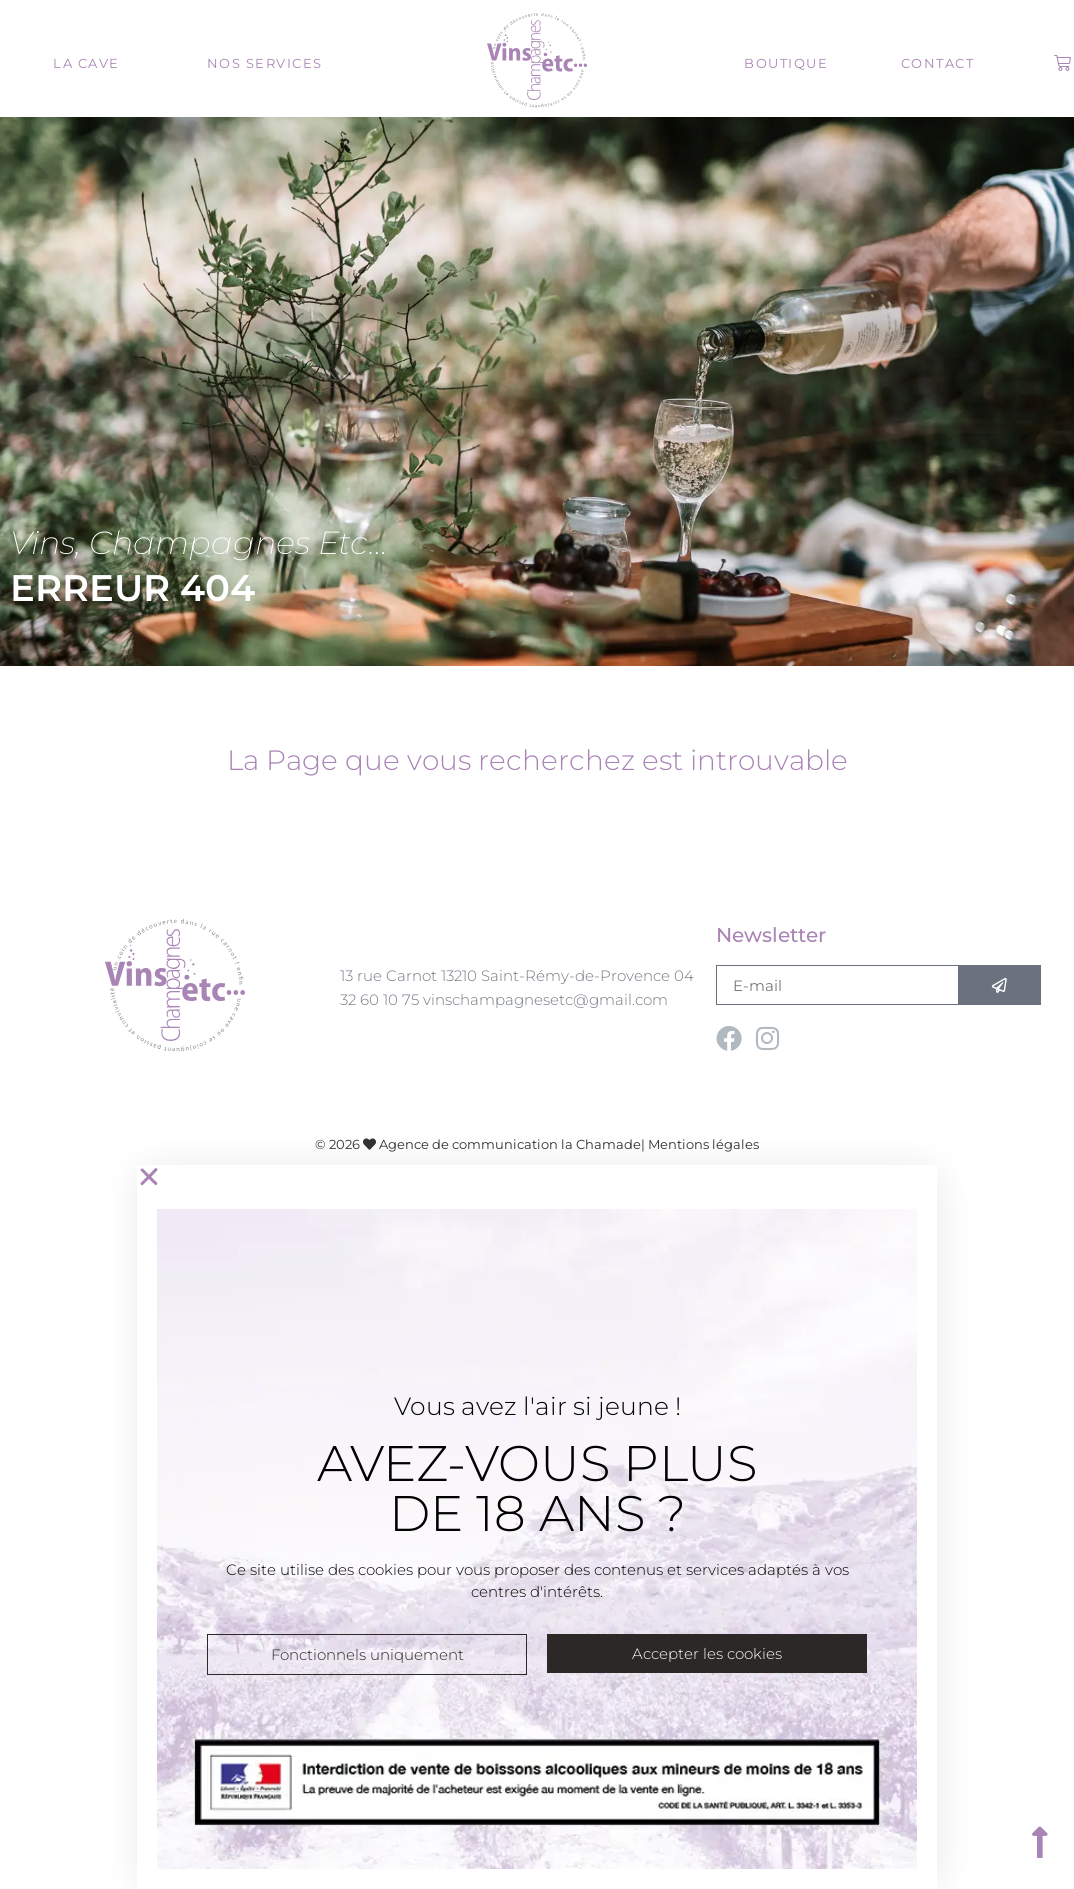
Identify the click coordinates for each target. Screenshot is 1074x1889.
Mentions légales (703, 1144)
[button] (537, 1177)
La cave (86, 63)
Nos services (265, 63)
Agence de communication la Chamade (510, 1144)
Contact (938, 63)
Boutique (786, 63)
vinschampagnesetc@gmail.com (545, 999)
